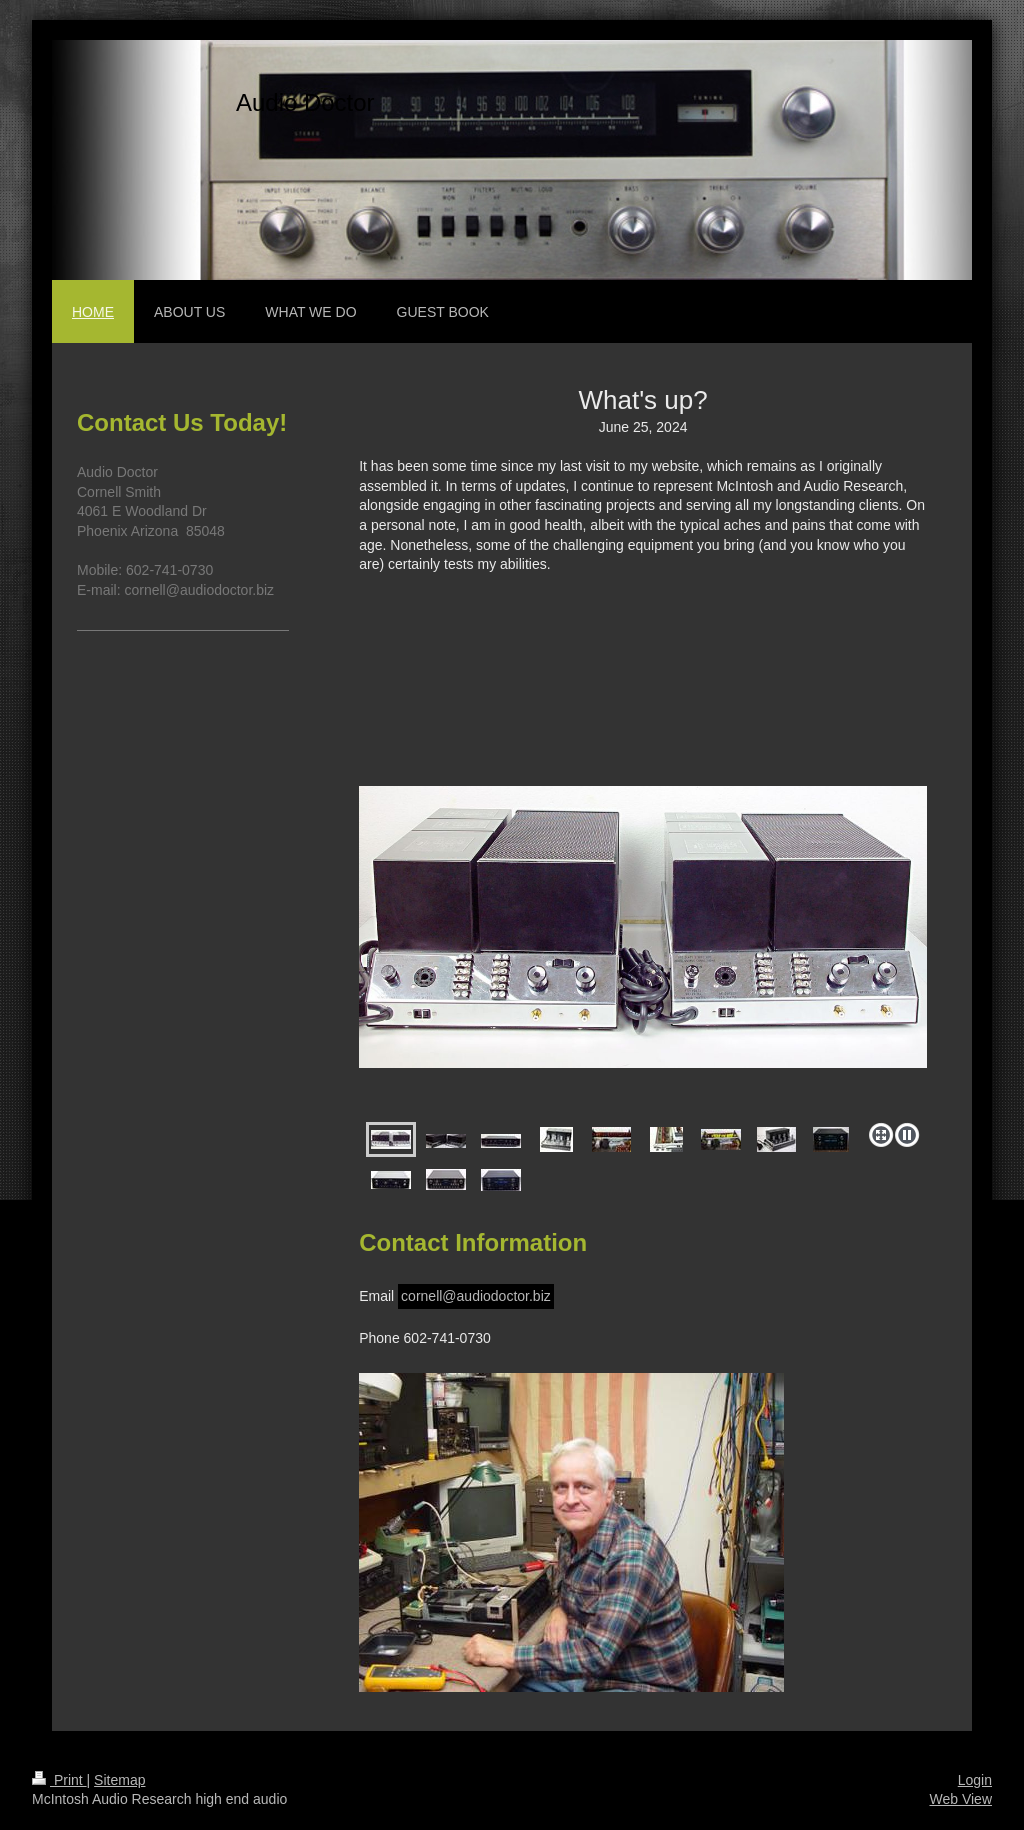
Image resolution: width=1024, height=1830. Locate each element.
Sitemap (119, 1780)
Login (975, 1780)
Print (59, 1780)
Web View (960, 1799)
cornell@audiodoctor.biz (476, 1296)
